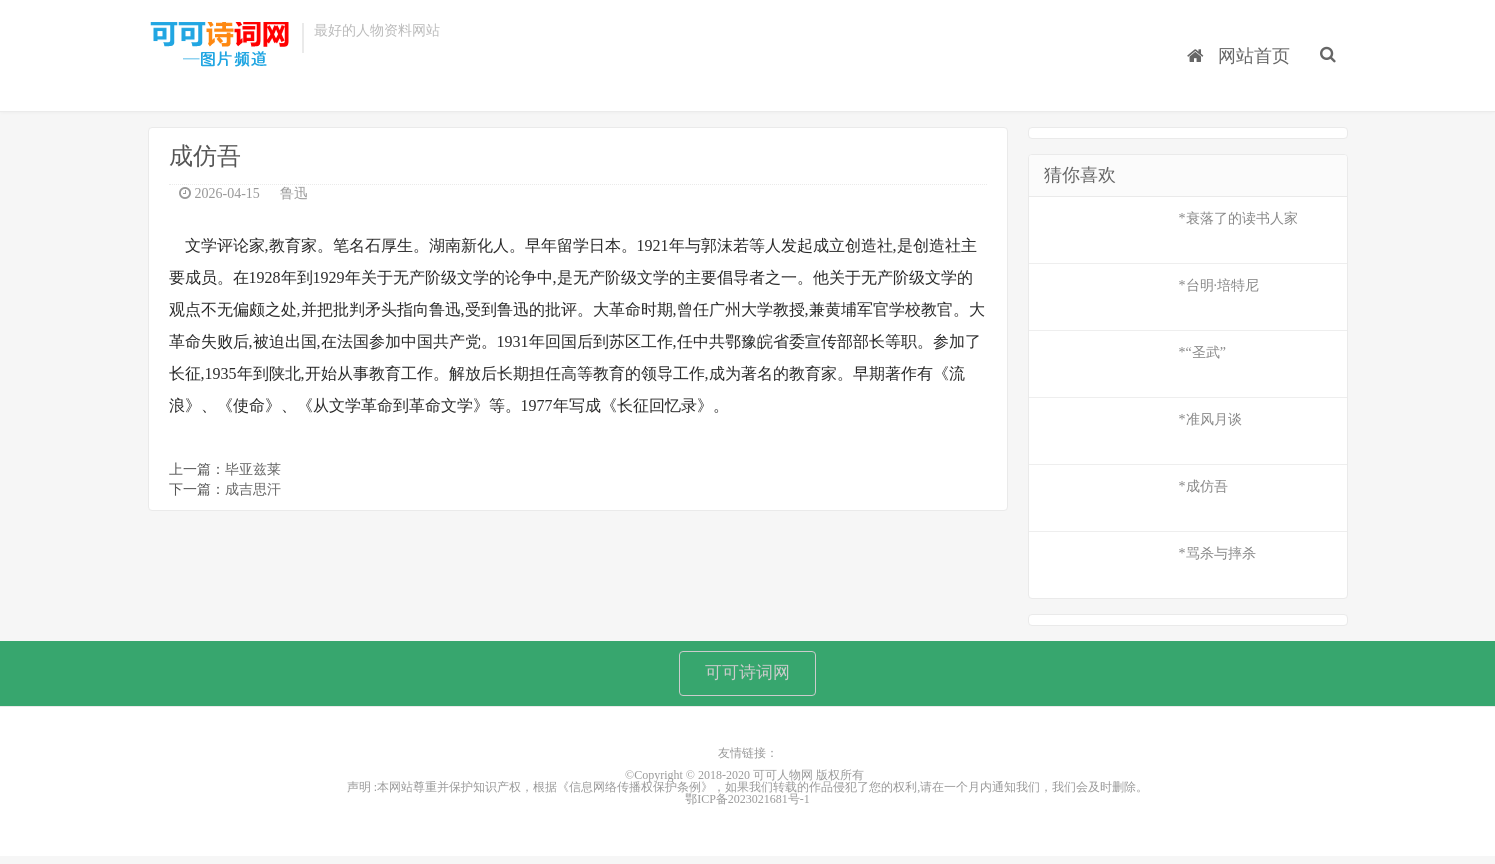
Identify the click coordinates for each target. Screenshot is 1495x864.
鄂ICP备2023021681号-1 (747, 808)
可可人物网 (220, 48)
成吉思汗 (253, 493)
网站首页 (1244, 41)
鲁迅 (294, 197)
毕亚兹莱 (253, 473)
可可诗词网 (748, 679)
